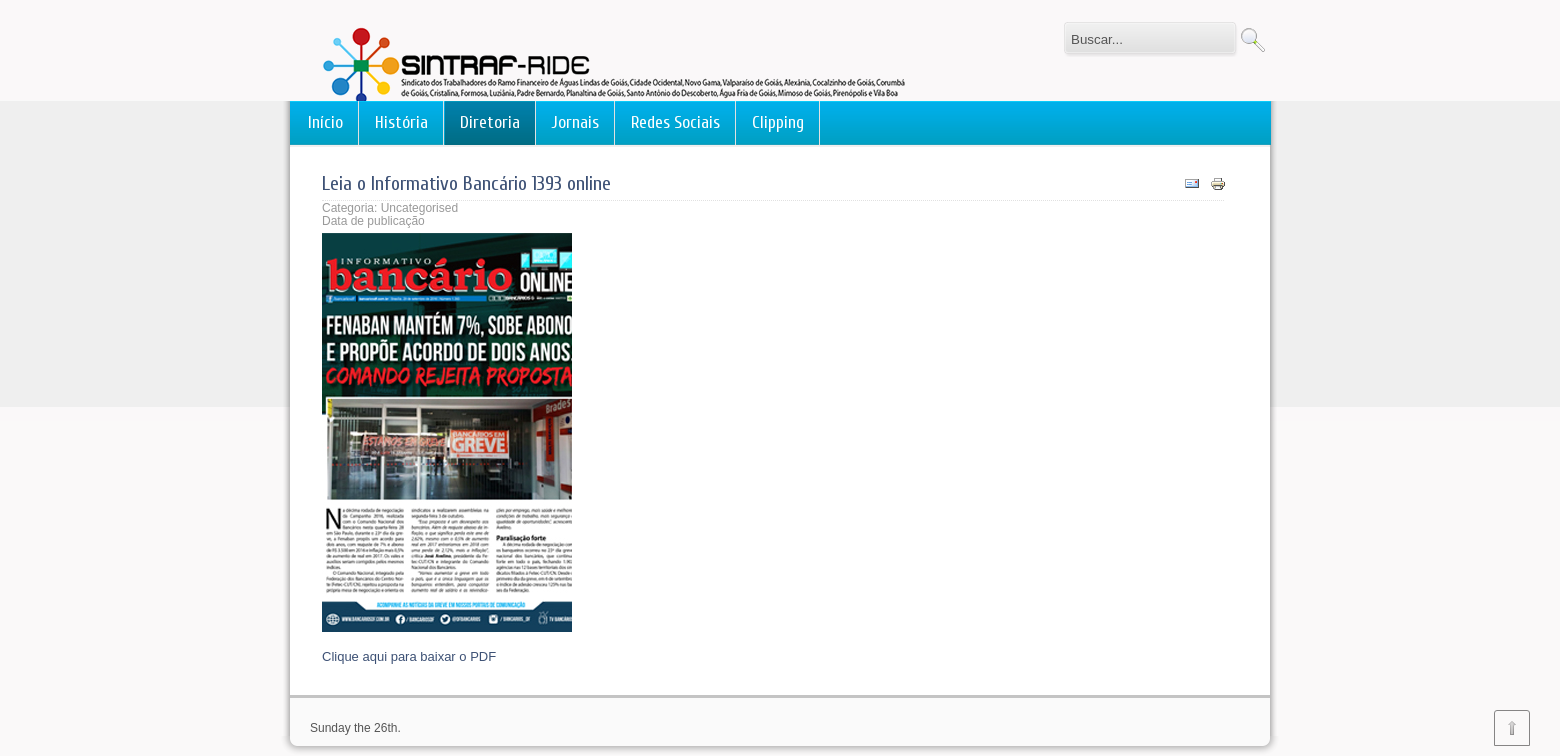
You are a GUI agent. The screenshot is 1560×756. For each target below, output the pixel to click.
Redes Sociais (675, 122)
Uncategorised (419, 208)
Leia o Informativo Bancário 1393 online (466, 183)
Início (325, 122)
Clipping (778, 122)
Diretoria (490, 122)
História (401, 122)
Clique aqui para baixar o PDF (409, 656)
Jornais (575, 122)
